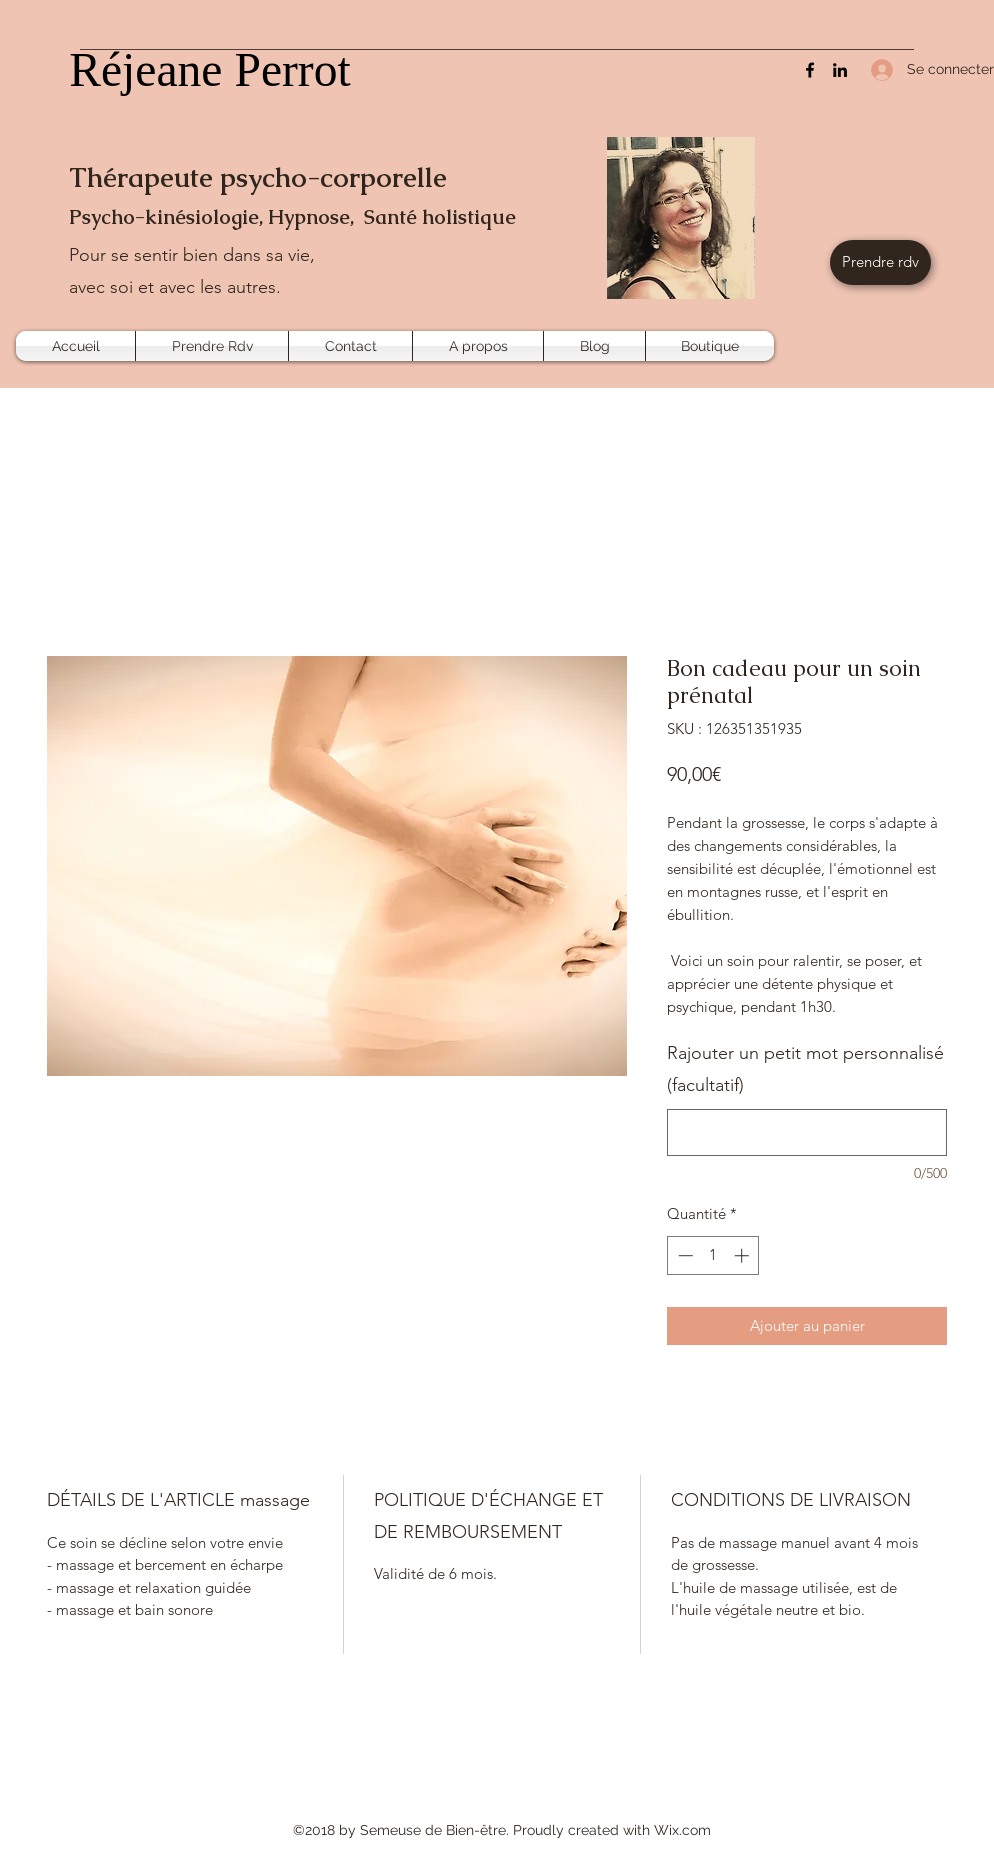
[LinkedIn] (840, 70)
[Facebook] (810, 70)
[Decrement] (683, 1255)
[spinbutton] (713, 1255)
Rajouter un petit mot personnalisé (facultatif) (805, 1069)
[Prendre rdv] (880, 262)
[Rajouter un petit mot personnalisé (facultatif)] (807, 1132)
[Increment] (743, 1255)
